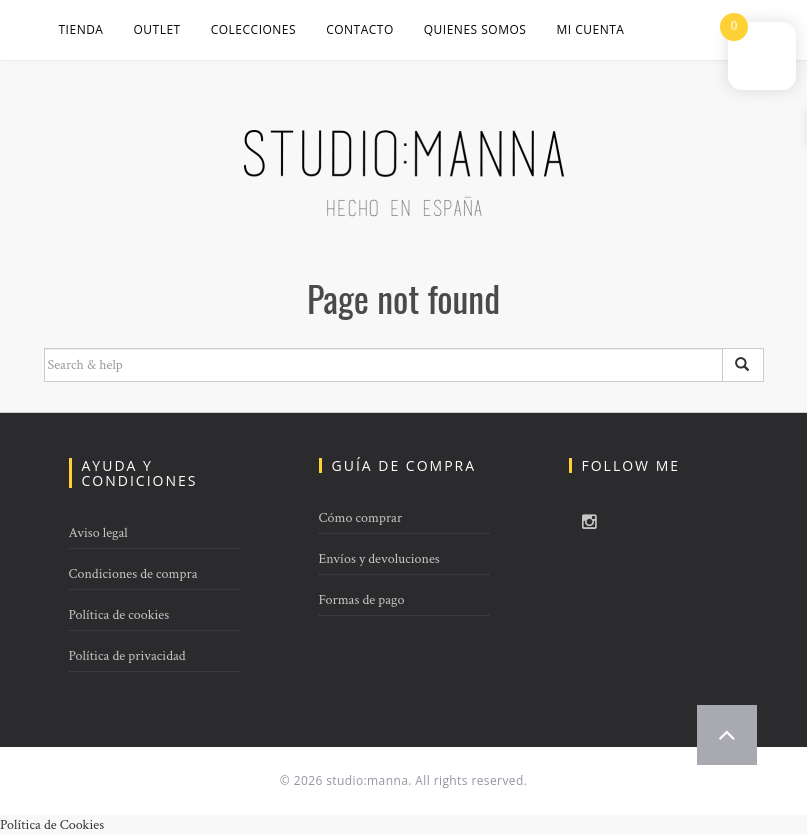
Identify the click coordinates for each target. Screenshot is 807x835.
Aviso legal (98, 533)
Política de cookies (119, 615)
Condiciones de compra (133, 574)
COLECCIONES (253, 29)
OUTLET (156, 29)
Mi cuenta (590, 29)
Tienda (81, 29)
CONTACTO (360, 29)
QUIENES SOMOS (475, 29)
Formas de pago (362, 600)
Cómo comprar (361, 518)
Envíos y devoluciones (379, 559)
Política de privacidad (127, 656)
